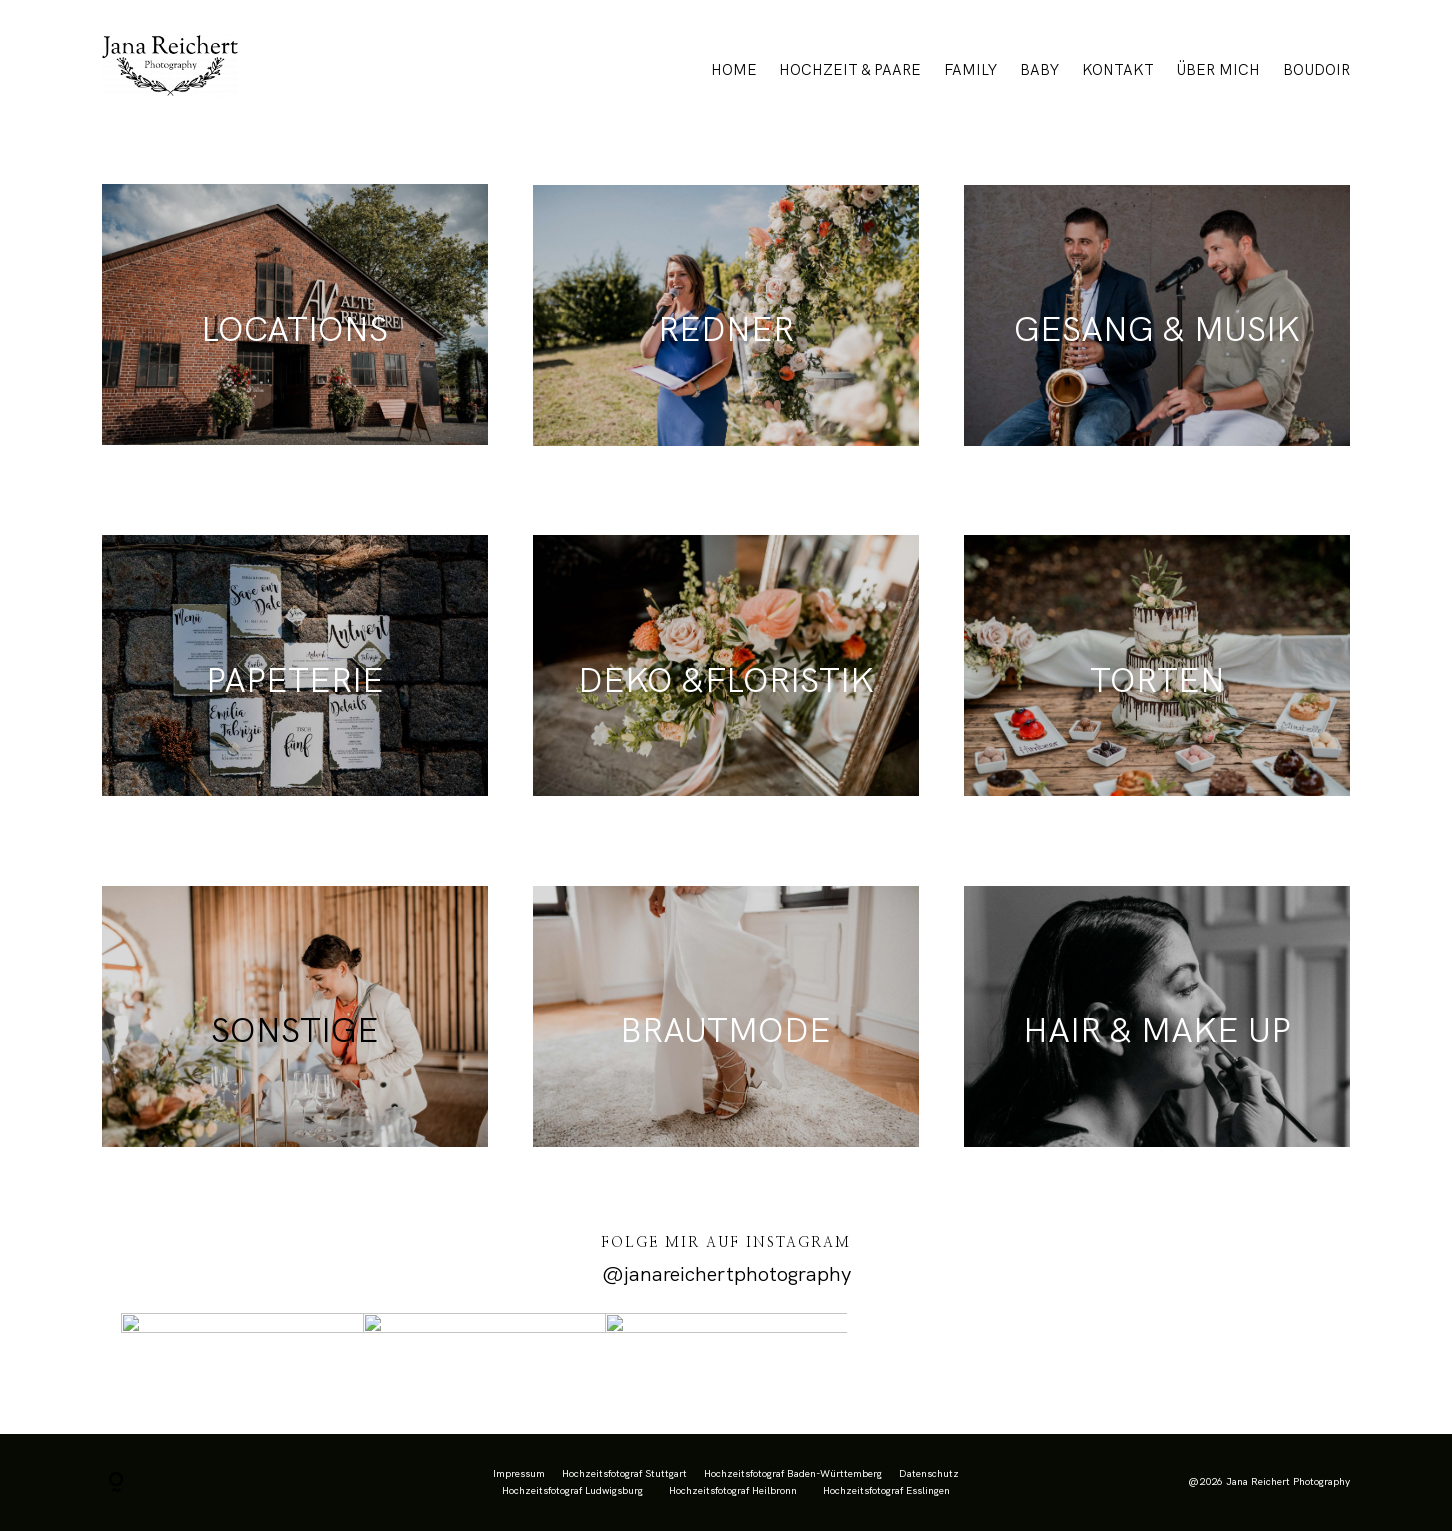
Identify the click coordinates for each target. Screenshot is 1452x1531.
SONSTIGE (295, 1030)
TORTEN (1157, 680)
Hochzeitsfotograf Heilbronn (733, 1490)
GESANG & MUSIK (1157, 329)
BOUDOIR (1316, 69)
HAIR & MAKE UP (1157, 1030)
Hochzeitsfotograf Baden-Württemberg (793, 1473)
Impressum (519, 1473)
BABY (1039, 69)
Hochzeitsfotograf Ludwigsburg (572, 1490)
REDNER (726, 329)
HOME (734, 69)
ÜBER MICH (1218, 69)
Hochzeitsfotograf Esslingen (886, 1490)
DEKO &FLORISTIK (726, 680)
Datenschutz (929, 1473)
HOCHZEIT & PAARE (850, 69)
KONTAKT (1118, 69)
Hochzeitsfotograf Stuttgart (624, 1473)
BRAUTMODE (725, 1030)
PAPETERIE (295, 680)
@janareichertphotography (726, 1274)
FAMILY (970, 69)
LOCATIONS (294, 329)
